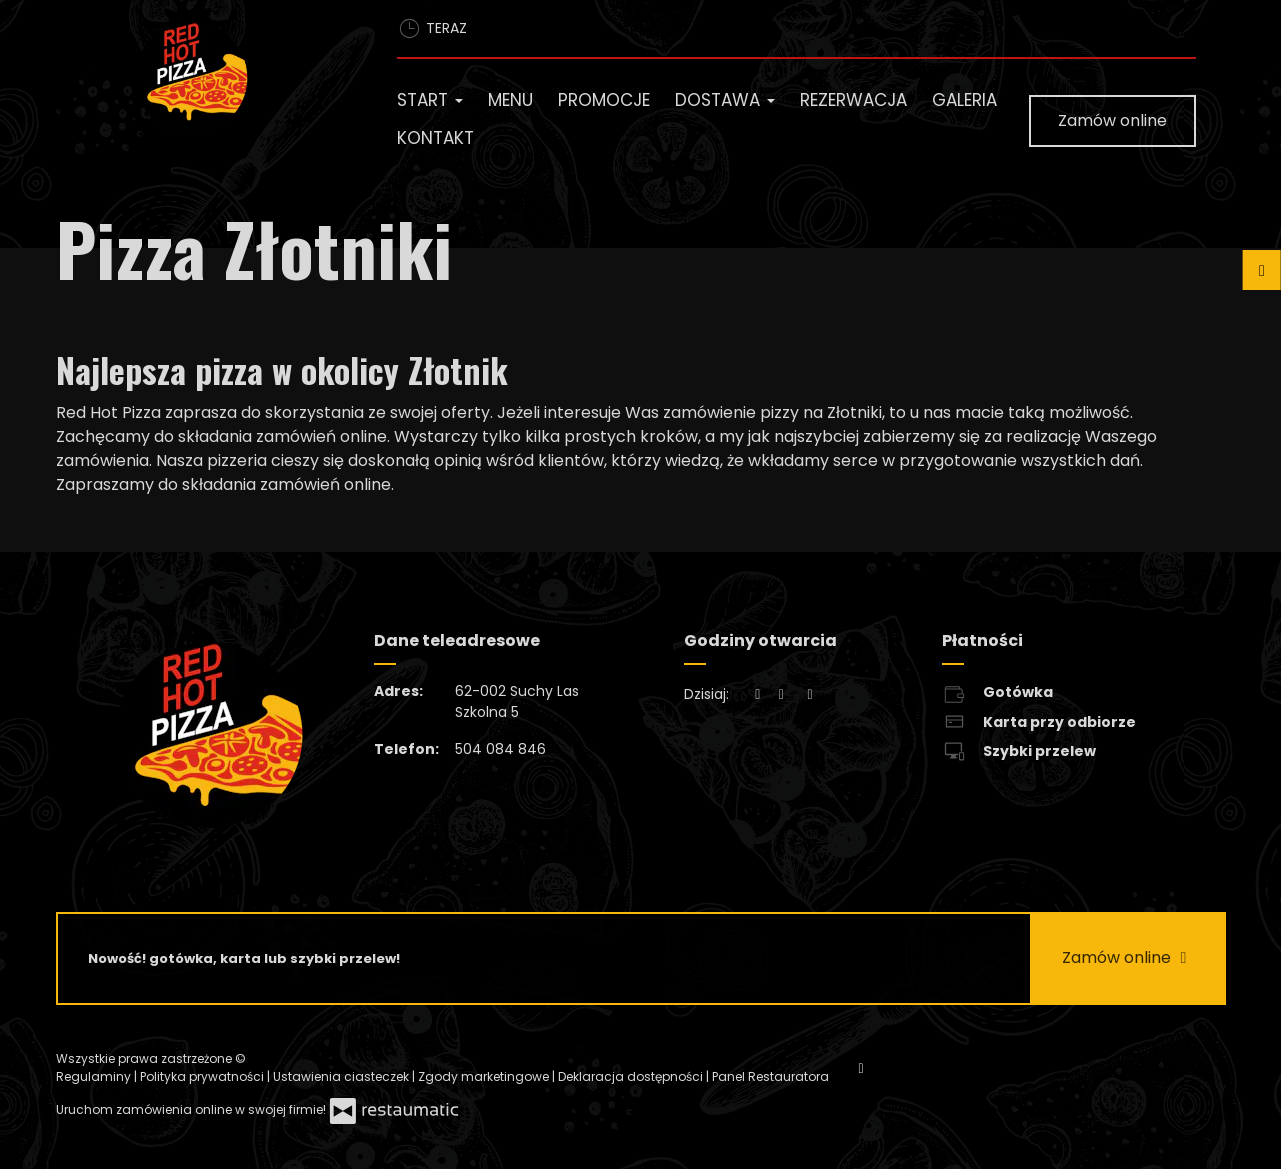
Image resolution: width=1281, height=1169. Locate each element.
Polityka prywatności (203, 1076)
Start (430, 100)
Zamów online (1112, 120)
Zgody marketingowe (485, 1076)
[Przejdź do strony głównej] (238, 76)
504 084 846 (500, 749)
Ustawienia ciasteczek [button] (342, 1076)
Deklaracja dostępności (632, 1076)
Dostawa (725, 100)
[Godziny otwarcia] (810, 694)
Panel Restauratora (770, 1076)
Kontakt (435, 138)
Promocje (604, 100)
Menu (510, 100)
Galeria (964, 100)
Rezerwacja (853, 100)
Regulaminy (95, 1076)
